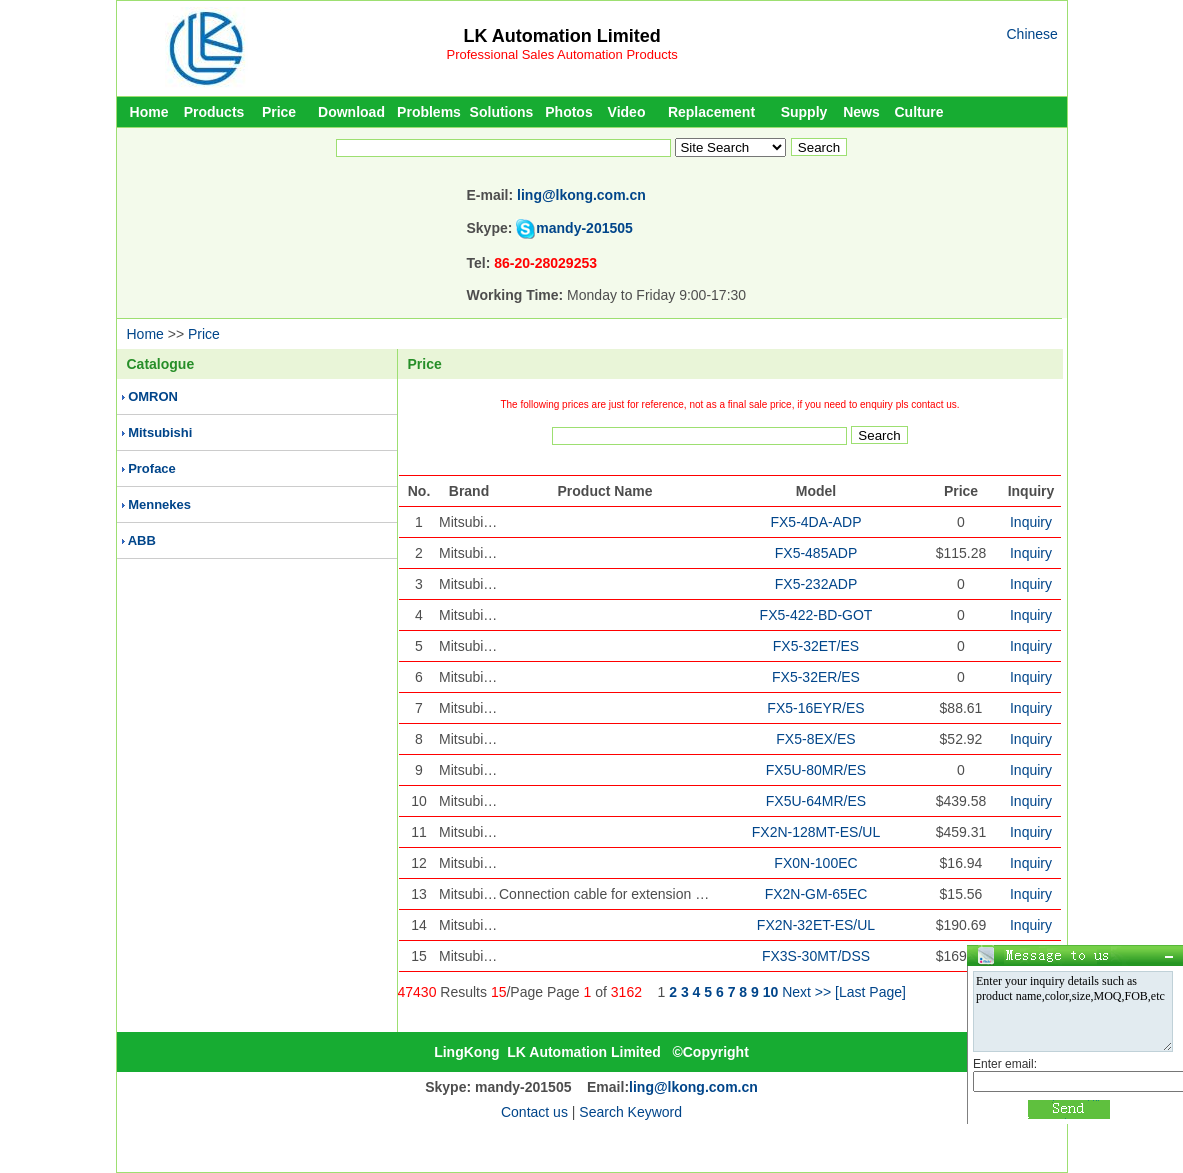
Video (627, 112)
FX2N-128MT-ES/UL (816, 832)
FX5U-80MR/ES (816, 770)
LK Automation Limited (561, 36)
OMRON (153, 396)
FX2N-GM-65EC (816, 894)
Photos (568, 112)
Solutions (502, 112)
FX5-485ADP (816, 553)
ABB (142, 540)
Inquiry (1031, 522)
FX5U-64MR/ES (816, 801)
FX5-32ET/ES (816, 646)
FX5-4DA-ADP (815, 522)
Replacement (711, 112)
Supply (804, 112)
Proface (152, 468)
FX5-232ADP (816, 584)
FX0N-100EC (815, 863)
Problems (429, 112)
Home (149, 112)
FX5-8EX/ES (815, 739)
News (861, 112)
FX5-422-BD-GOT (816, 615)
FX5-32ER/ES (816, 677)
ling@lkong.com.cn (581, 195)
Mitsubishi (160, 432)
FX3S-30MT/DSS (816, 956)
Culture (919, 112)
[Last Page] (870, 992)
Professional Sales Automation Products (562, 54)
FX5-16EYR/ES (815, 708)
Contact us (534, 1112)
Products (214, 112)
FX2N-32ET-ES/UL (816, 925)
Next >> (806, 992)
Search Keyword (630, 1112)
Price (279, 112)
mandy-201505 (584, 228)
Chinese (1032, 34)
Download (351, 112)
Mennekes (159, 504)
